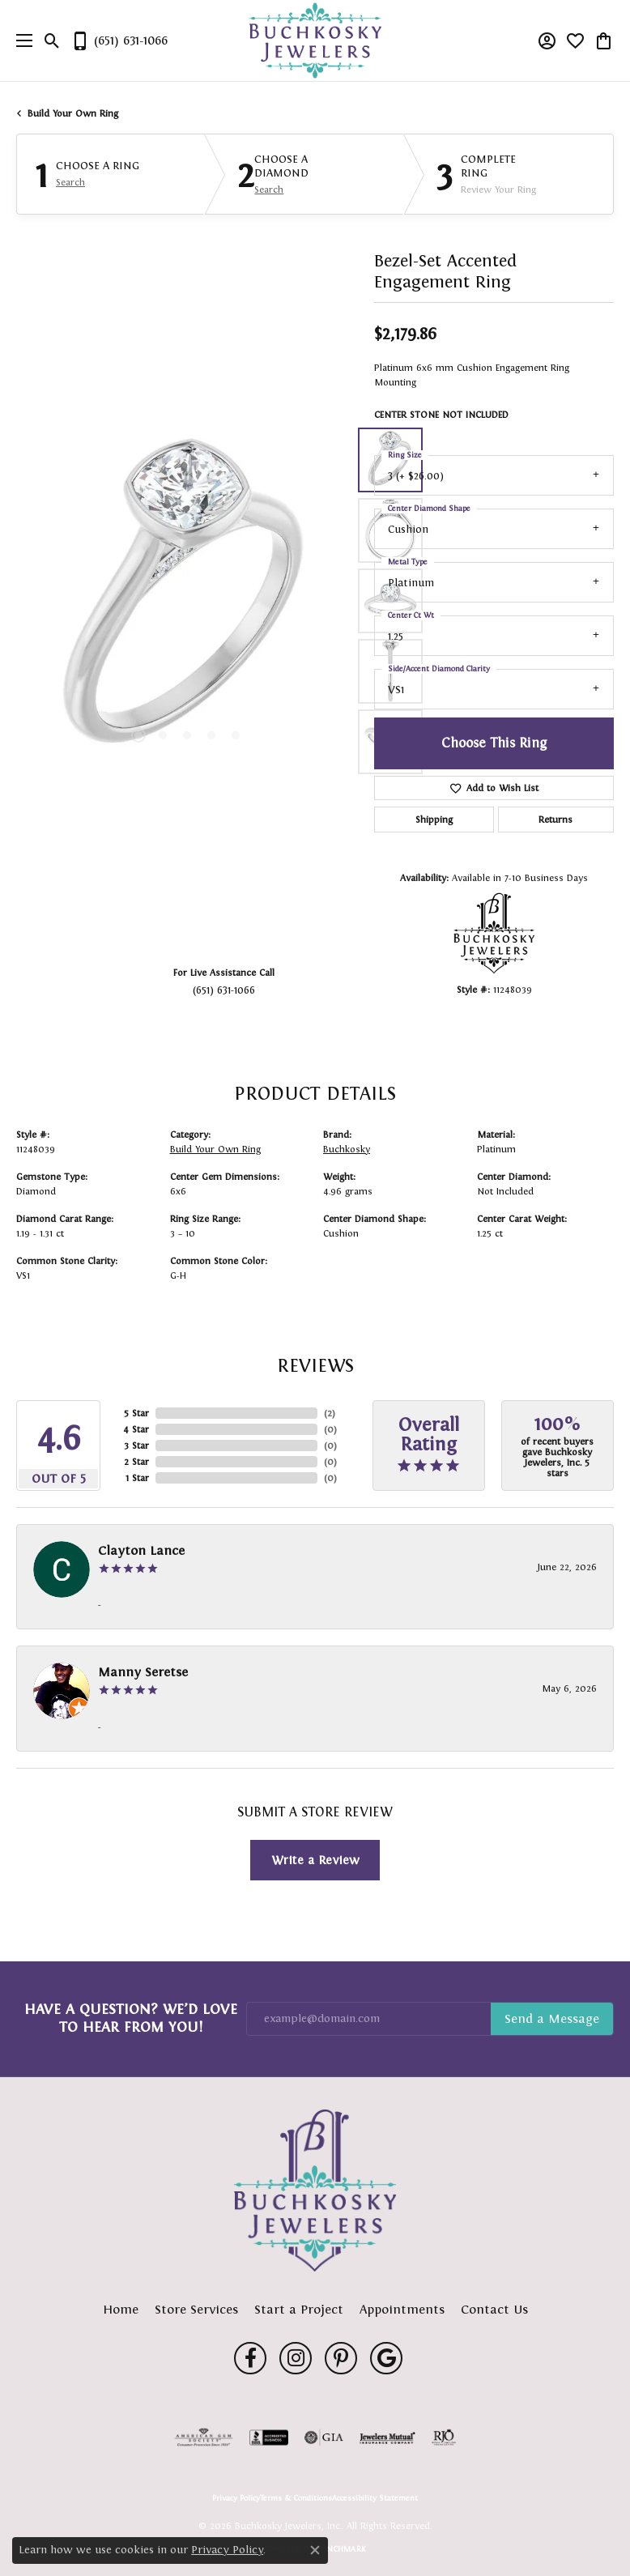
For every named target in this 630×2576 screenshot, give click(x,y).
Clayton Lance (141, 1550)
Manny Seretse (143, 1672)
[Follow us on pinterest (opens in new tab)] (341, 2358)
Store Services (196, 2309)
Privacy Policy (236, 2498)
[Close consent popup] (315, 2550)
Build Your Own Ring (73, 113)
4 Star (136, 1429)
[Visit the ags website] (204, 2437)
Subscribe (552, 2019)
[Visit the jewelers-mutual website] (387, 2437)
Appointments (402, 2309)
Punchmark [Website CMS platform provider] (341, 2548)
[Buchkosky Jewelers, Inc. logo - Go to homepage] (315, 41)
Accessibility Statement (375, 2498)
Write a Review (315, 1860)
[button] (52, 40)
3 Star (136, 1445)
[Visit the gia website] (323, 2437)
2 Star (136, 1461)
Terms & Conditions (296, 2498)
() (329, 1413)
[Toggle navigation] (20, 40)
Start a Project (298, 2309)
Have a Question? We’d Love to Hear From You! (130, 2018)
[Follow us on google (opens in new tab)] (386, 2358)
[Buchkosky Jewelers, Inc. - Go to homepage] (315, 2191)
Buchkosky (346, 1149)
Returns (555, 819)
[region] (187, 601)
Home (120, 2309)
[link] (119, 40)
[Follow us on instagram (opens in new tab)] (295, 2358)
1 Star (137, 1478)
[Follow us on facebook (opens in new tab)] (250, 2358)
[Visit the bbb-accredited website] (268, 2437)
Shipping (434, 819)
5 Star (136, 1413)
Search (70, 182)
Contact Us (494, 2309)
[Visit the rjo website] (444, 2437)
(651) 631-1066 (224, 990)
